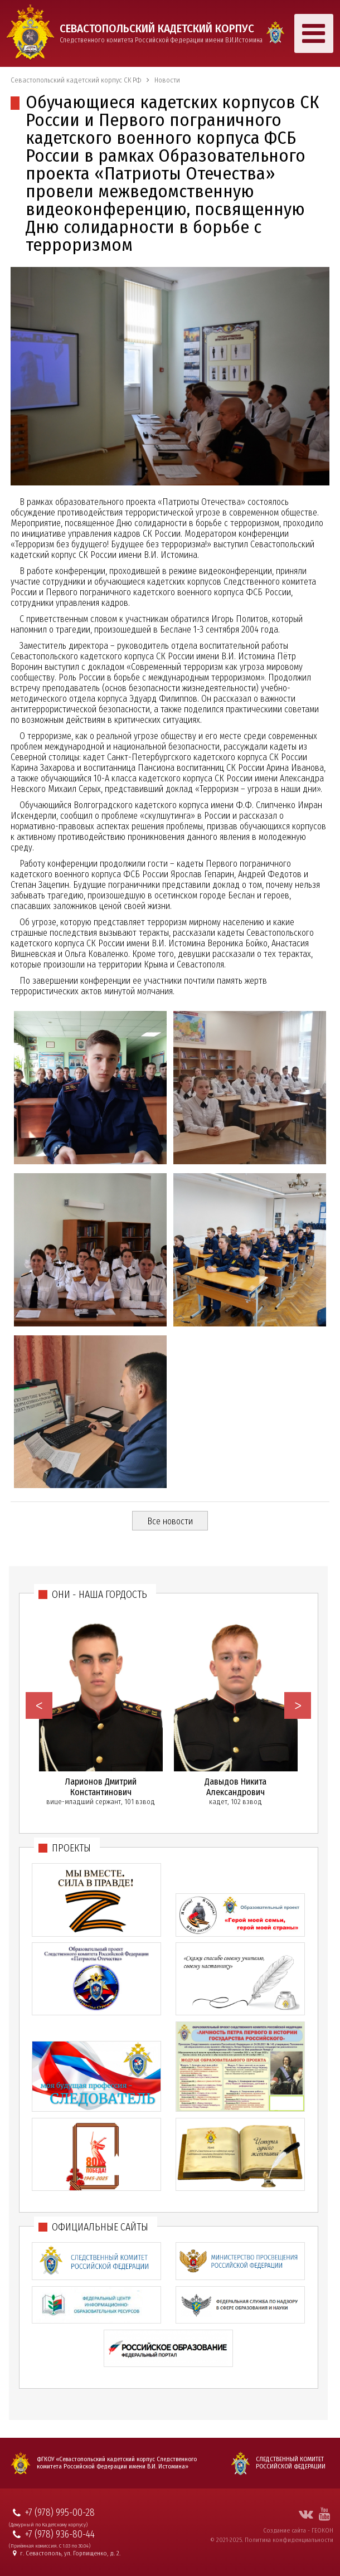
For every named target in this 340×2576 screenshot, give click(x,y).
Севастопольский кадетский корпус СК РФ (76, 80)
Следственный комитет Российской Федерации (291, 2463)
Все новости (170, 1521)
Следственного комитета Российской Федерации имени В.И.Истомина (161, 32)
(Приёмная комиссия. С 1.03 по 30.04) (49, 2546)
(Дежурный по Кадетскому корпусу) (48, 2524)
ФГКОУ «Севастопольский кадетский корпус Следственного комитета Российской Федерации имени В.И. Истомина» (117, 2463)
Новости (167, 80)
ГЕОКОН (322, 2530)
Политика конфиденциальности (289, 2540)
